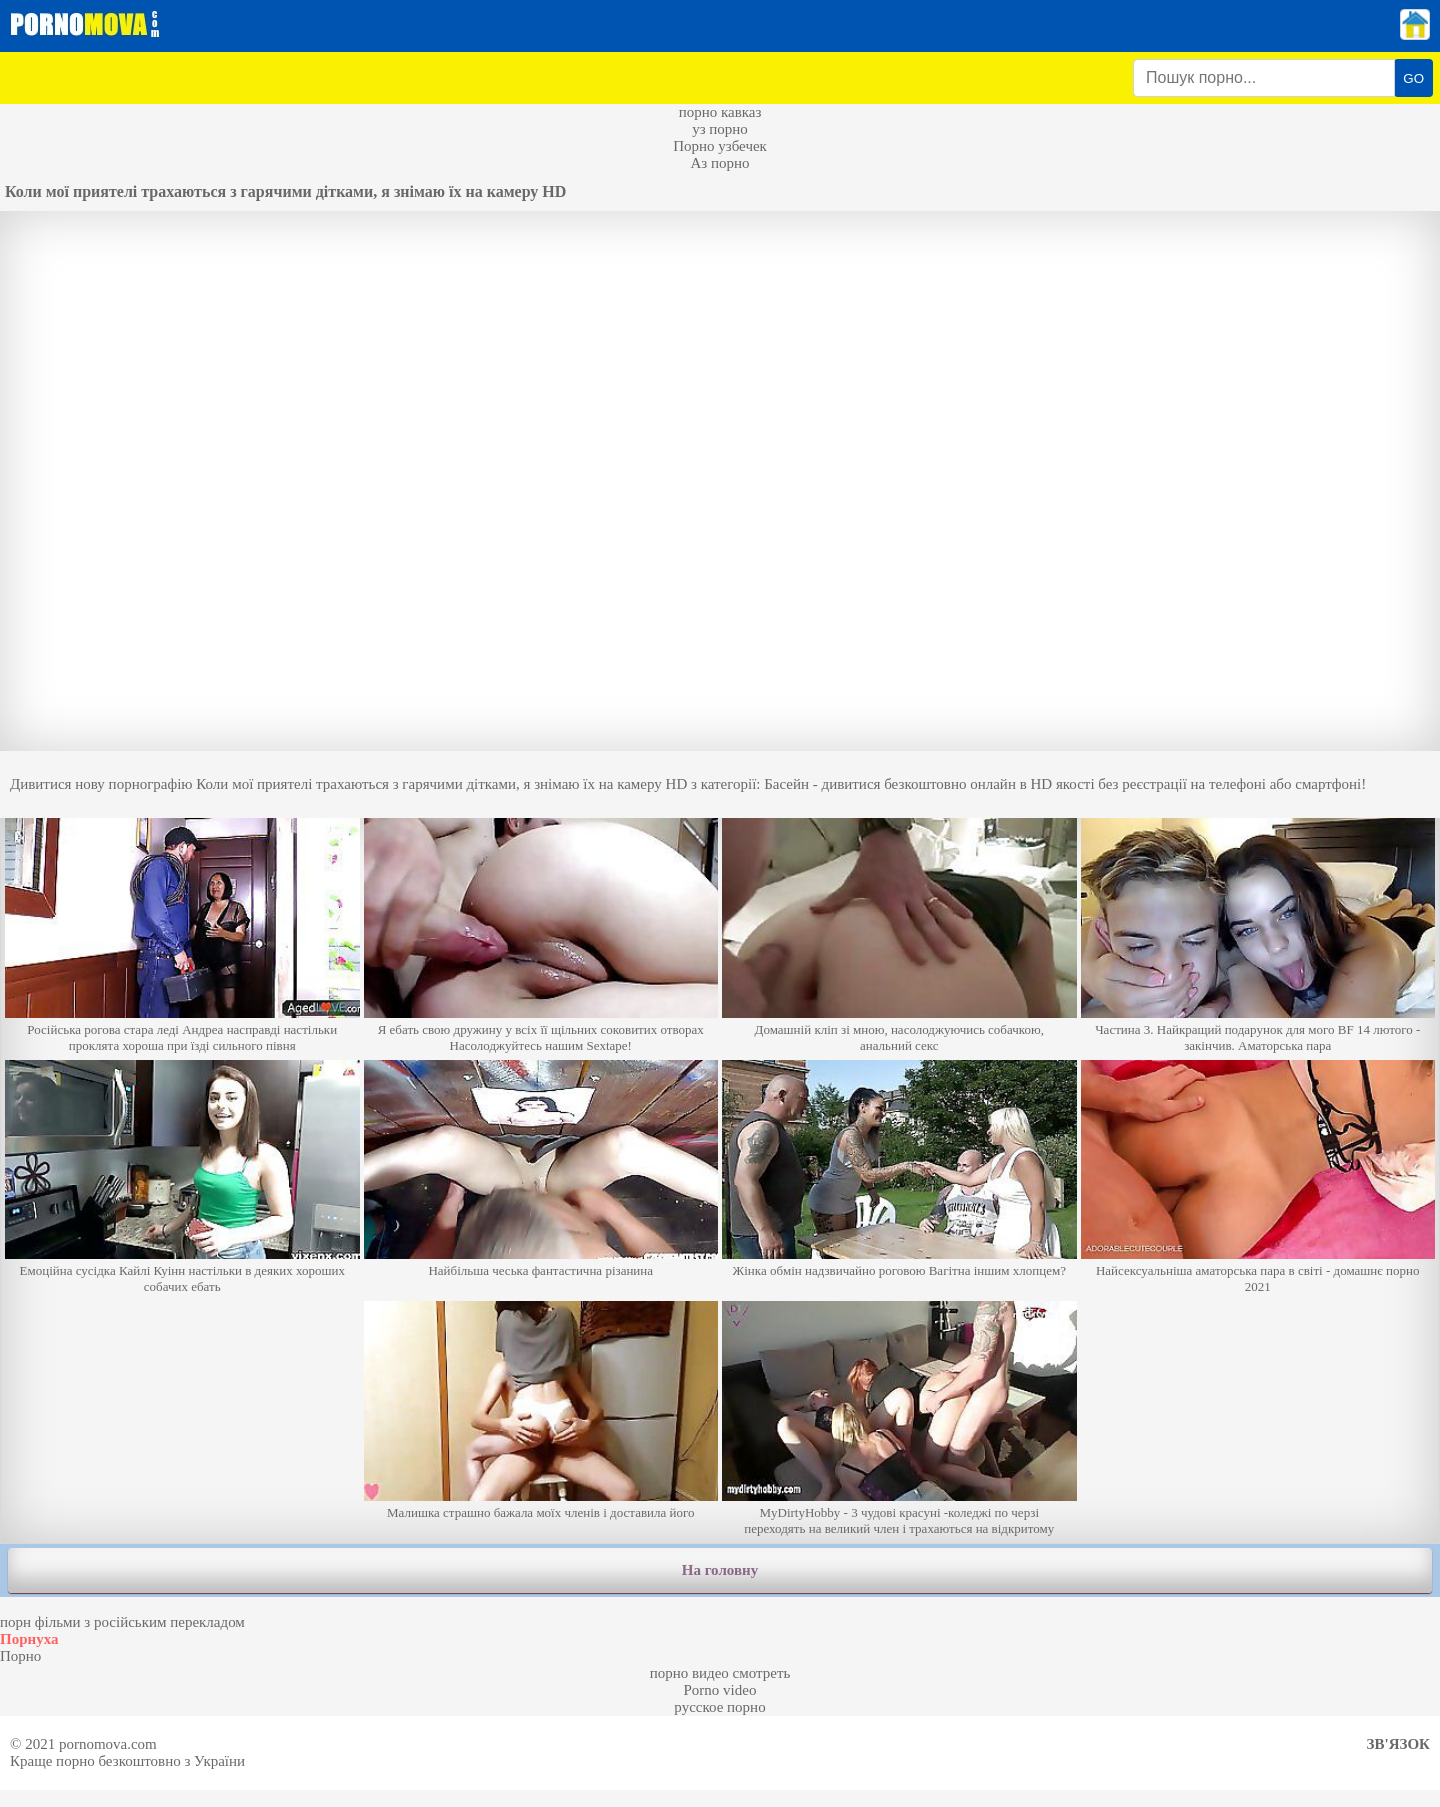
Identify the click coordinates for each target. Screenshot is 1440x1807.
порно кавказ (720, 112)
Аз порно (719, 163)
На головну (720, 1570)
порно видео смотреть (720, 1673)
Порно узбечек (720, 146)
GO (1413, 78)
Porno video (720, 1690)
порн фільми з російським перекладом (122, 1622)
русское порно (719, 1707)
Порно (20, 1656)
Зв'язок (1398, 1744)
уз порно (720, 129)
